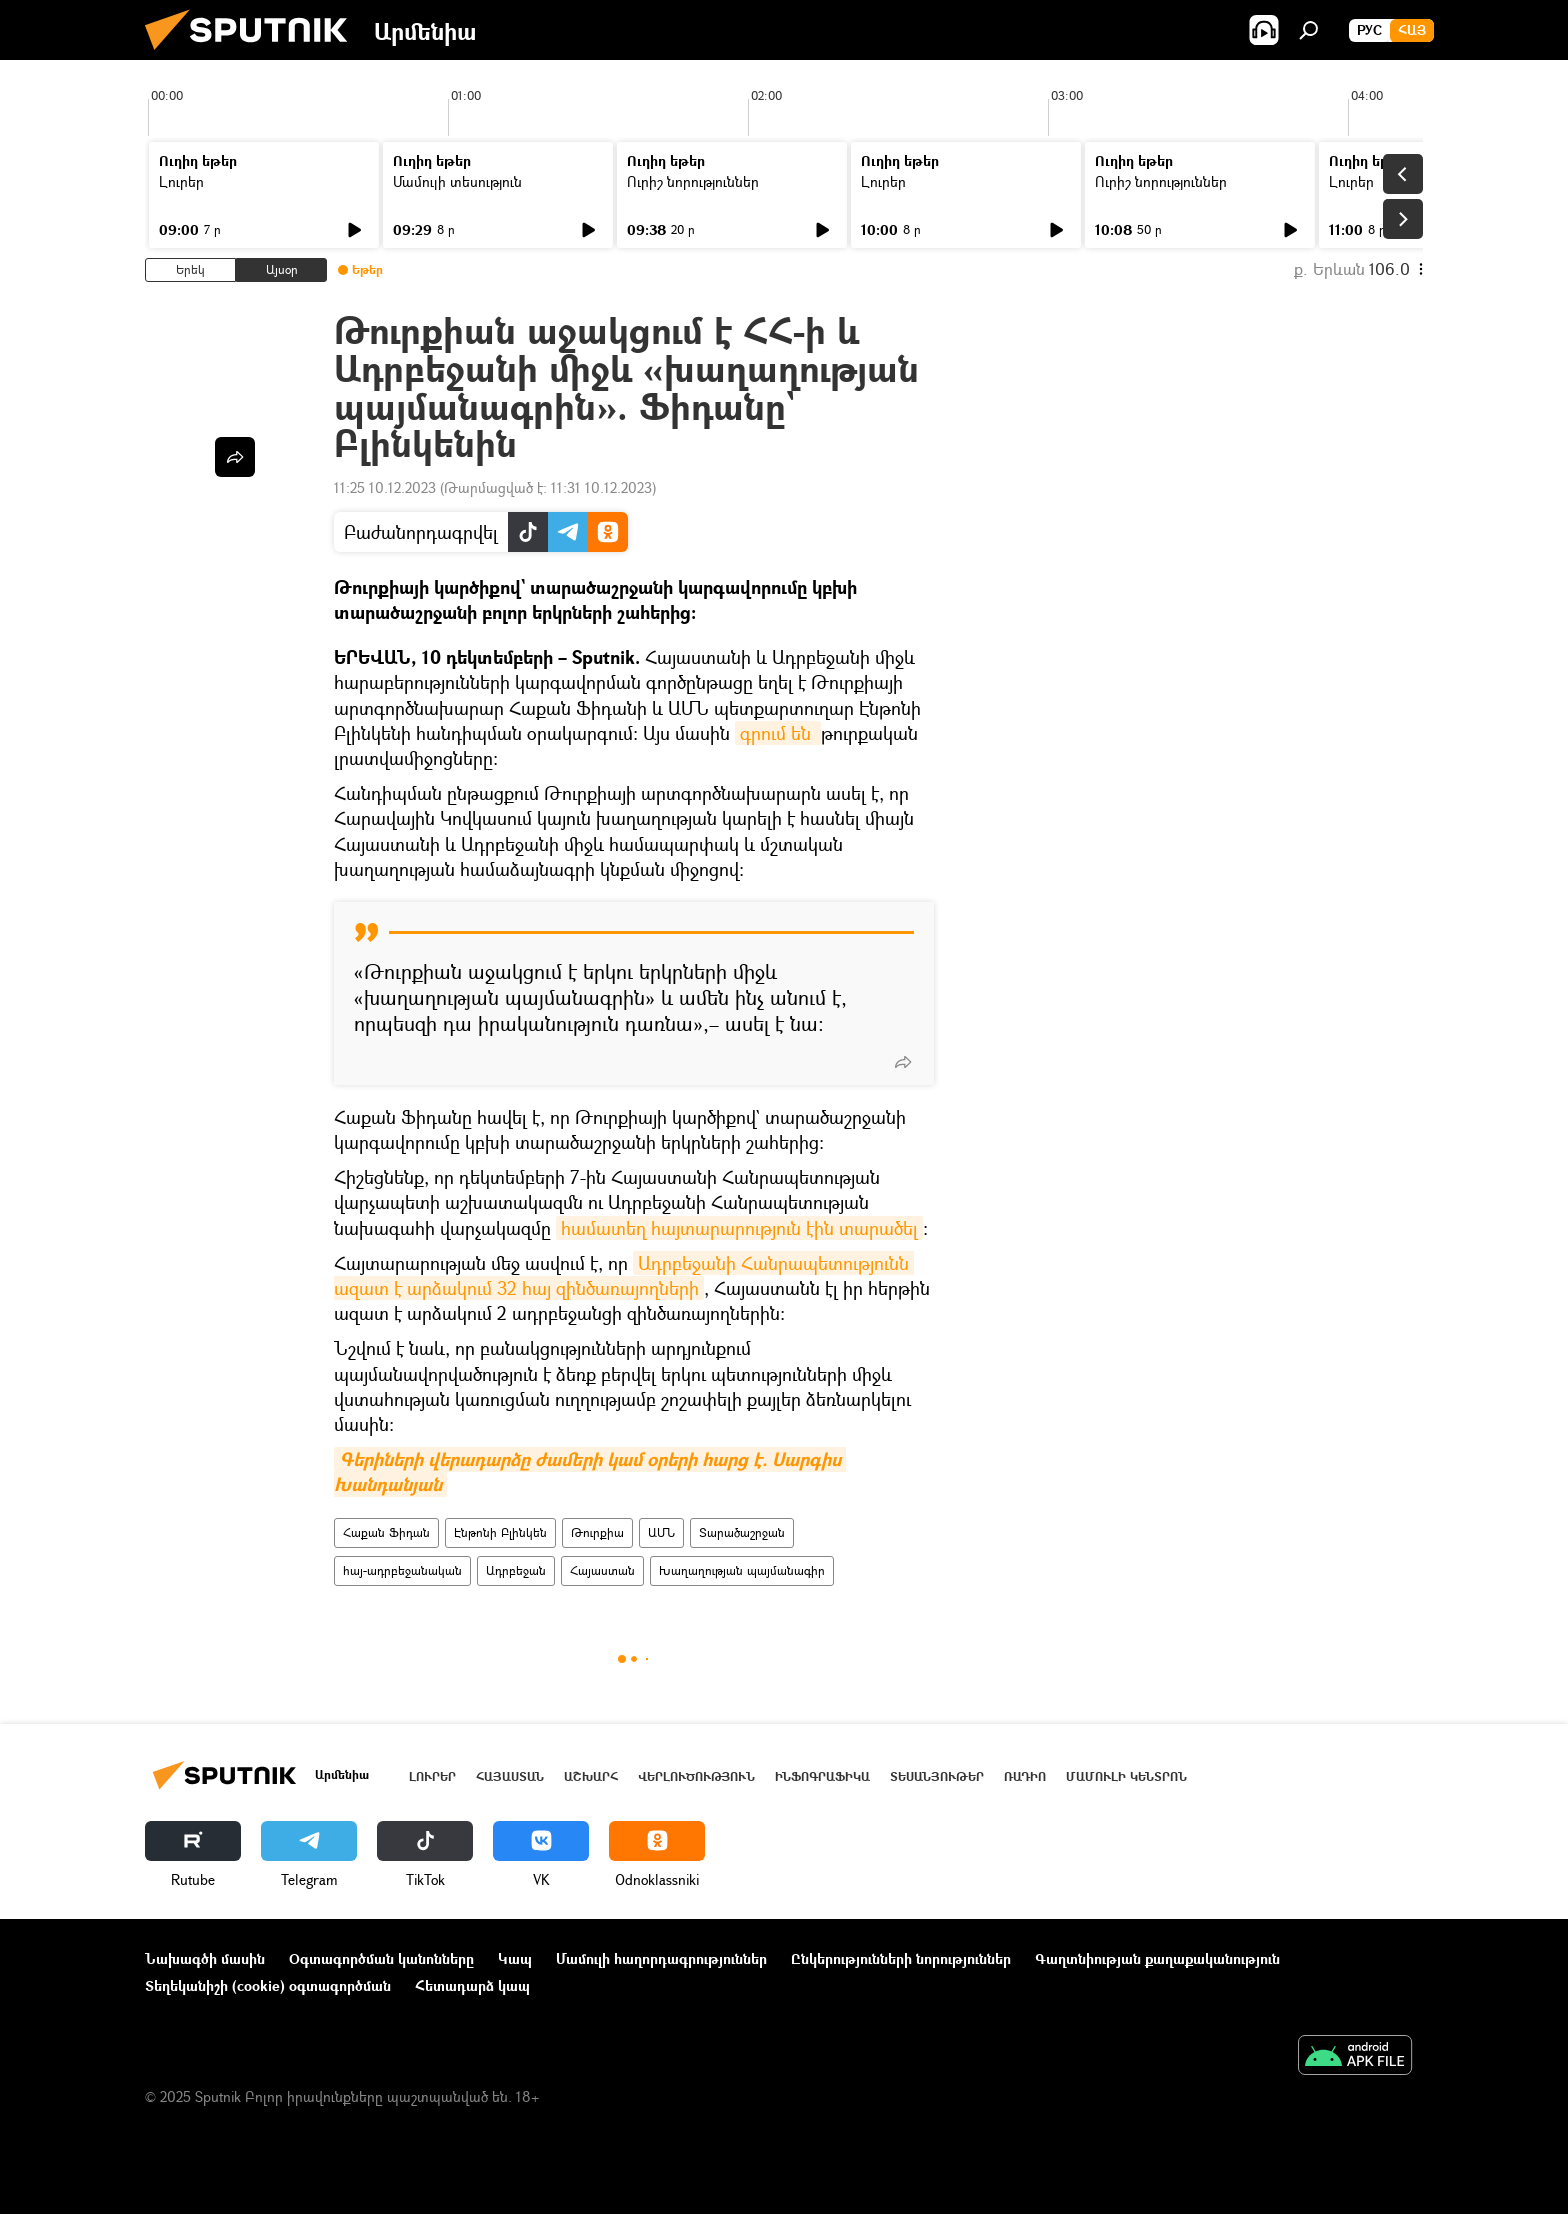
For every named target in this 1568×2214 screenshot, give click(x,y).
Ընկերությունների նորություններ (901, 1958)
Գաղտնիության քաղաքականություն (1157, 1958)
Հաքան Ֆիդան (386, 1532)
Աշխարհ (591, 1776)
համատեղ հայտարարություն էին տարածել (739, 1228)
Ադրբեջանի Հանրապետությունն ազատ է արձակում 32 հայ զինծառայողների (624, 1275)
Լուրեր (181, 181)
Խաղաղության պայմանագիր (742, 1570)
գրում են (778, 733)
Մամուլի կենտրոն (1126, 1776)
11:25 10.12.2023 (385, 487)
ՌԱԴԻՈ (1025, 1776)
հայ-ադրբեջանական (402, 1570)
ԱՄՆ (661, 1532)
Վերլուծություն (696, 1776)
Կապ (515, 1958)
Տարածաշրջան (742, 1532)
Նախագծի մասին (205, 1958)
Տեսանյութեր (937, 1776)
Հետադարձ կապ (472, 1985)
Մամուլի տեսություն (457, 181)
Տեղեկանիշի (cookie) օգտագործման (268, 1985)
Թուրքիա (597, 1532)
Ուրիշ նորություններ (693, 181)
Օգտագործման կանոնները (381, 1958)
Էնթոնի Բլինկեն (500, 1532)
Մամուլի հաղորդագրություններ (661, 1958)
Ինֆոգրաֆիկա (822, 1776)
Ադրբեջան (516, 1570)
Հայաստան (602, 1570)
